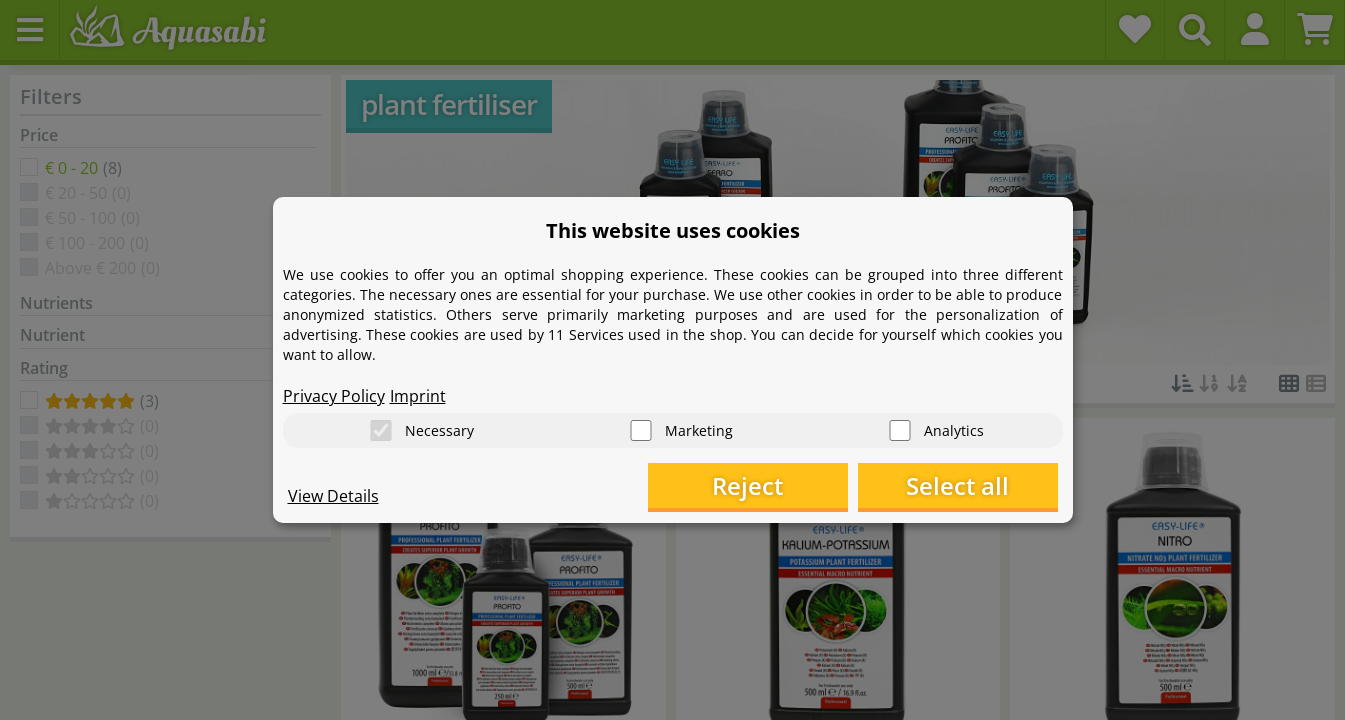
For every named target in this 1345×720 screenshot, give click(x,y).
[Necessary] (381, 430)
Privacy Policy (334, 396)
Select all (957, 485)
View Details (333, 496)
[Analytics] (900, 430)
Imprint (418, 396)
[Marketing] (641, 430)
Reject (747, 485)
